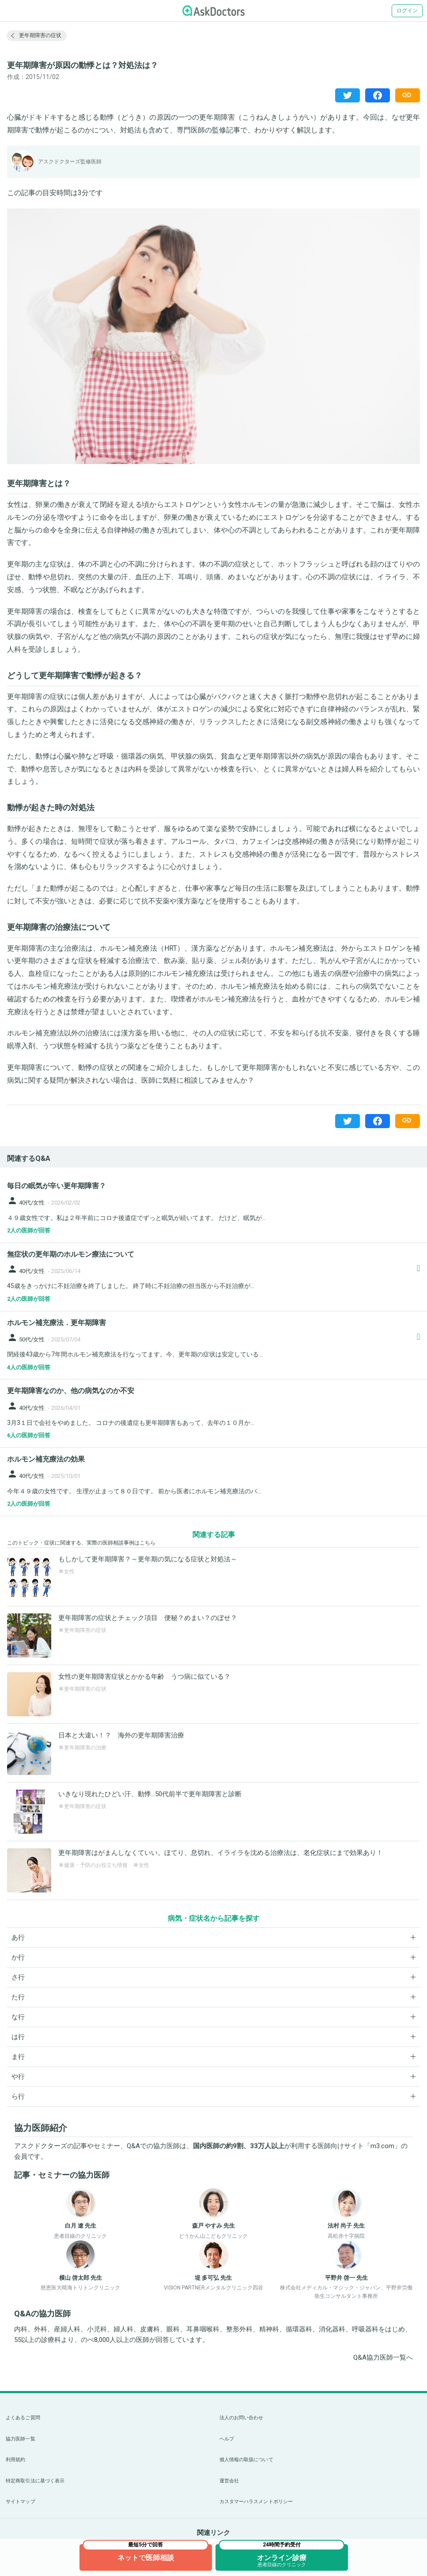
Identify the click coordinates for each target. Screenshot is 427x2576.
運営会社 (229, 2481)
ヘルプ (226, 2439)
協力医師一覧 (20, 2439)
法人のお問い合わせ (241, 2418)
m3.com (382, 2146)
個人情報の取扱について (246, 2460)
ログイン (407, 11)
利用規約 (15, 2460)
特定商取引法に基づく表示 (35, 2481)
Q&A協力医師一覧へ (383, 2357)
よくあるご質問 (23, 2418)
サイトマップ (20, 2501)
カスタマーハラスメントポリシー (256, 2501)
